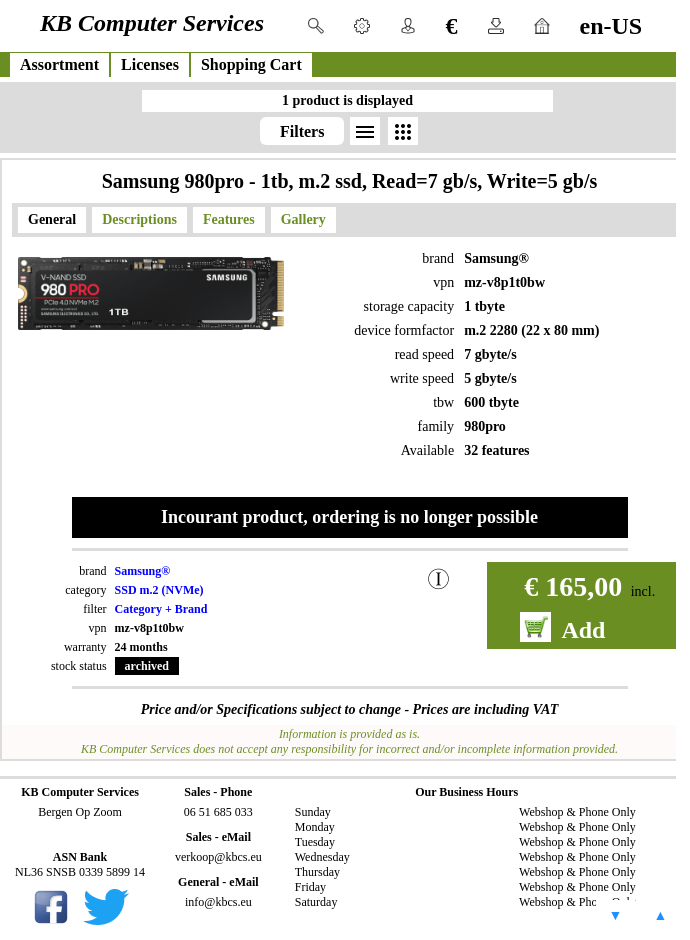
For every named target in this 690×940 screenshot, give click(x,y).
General (52, 219)
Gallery (303, 219)
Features (229, 219)
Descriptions (139, 219)
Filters (302, 131)
